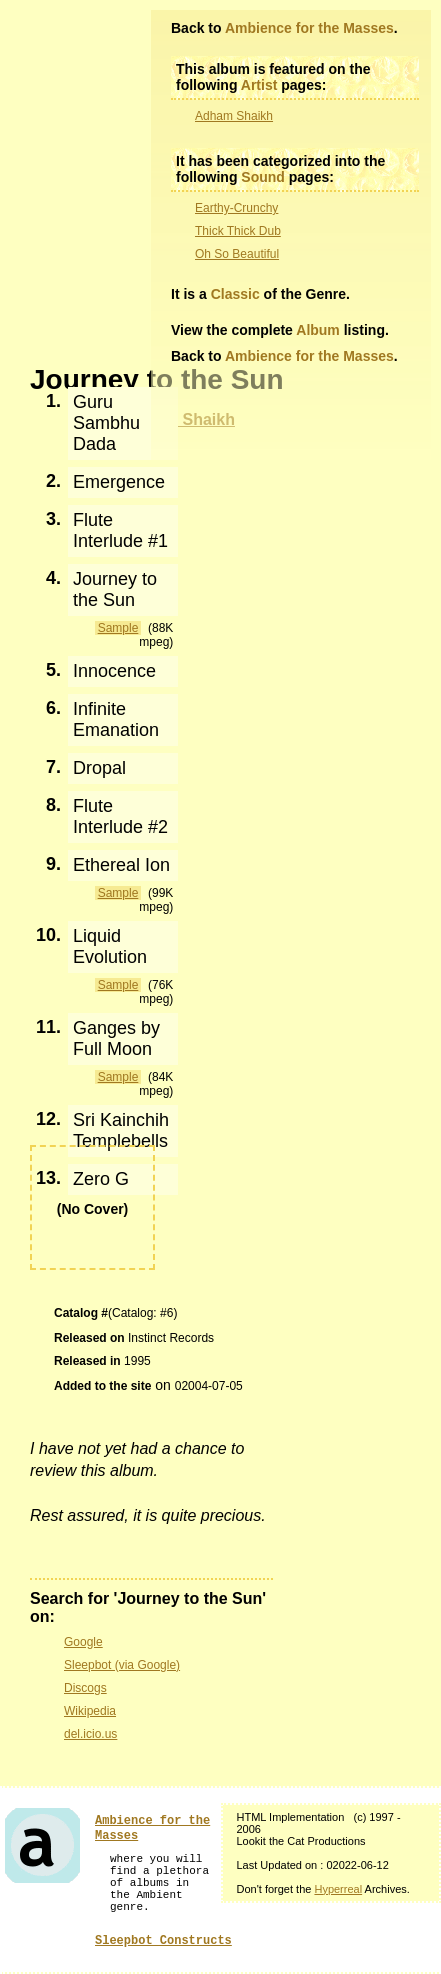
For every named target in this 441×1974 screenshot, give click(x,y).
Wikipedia (90, 1711)
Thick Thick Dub (238, 231)
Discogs (85, 1688)
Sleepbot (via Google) (122, 1665)
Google (83, 1642)
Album (318, 330)
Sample (118, 628)
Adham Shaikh (234, 116)
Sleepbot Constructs (163, 1941)
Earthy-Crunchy (236, 208)
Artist (259, 85)
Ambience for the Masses (309, 28)
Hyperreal (338, 1889)
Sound (263, 177)
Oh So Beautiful (237, 254)
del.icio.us (90, 1734)
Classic (235, 294)
